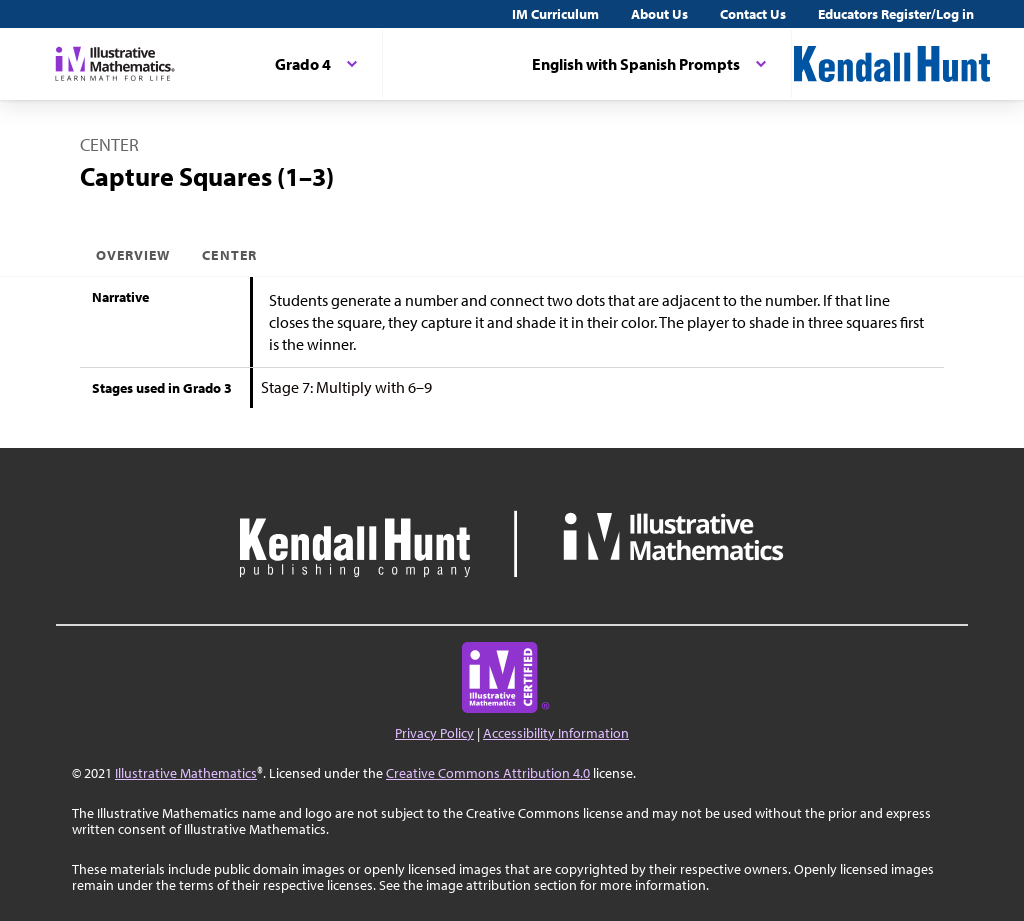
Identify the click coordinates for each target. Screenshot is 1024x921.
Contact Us (753, 14)
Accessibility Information (556, 733)
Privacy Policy (434, 733)
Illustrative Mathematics (186, 773)
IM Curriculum (555, 14)
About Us (659, 14)
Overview (133, 255)
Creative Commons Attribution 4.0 (488, 773)
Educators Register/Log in (896, 14)
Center (229, 255)
